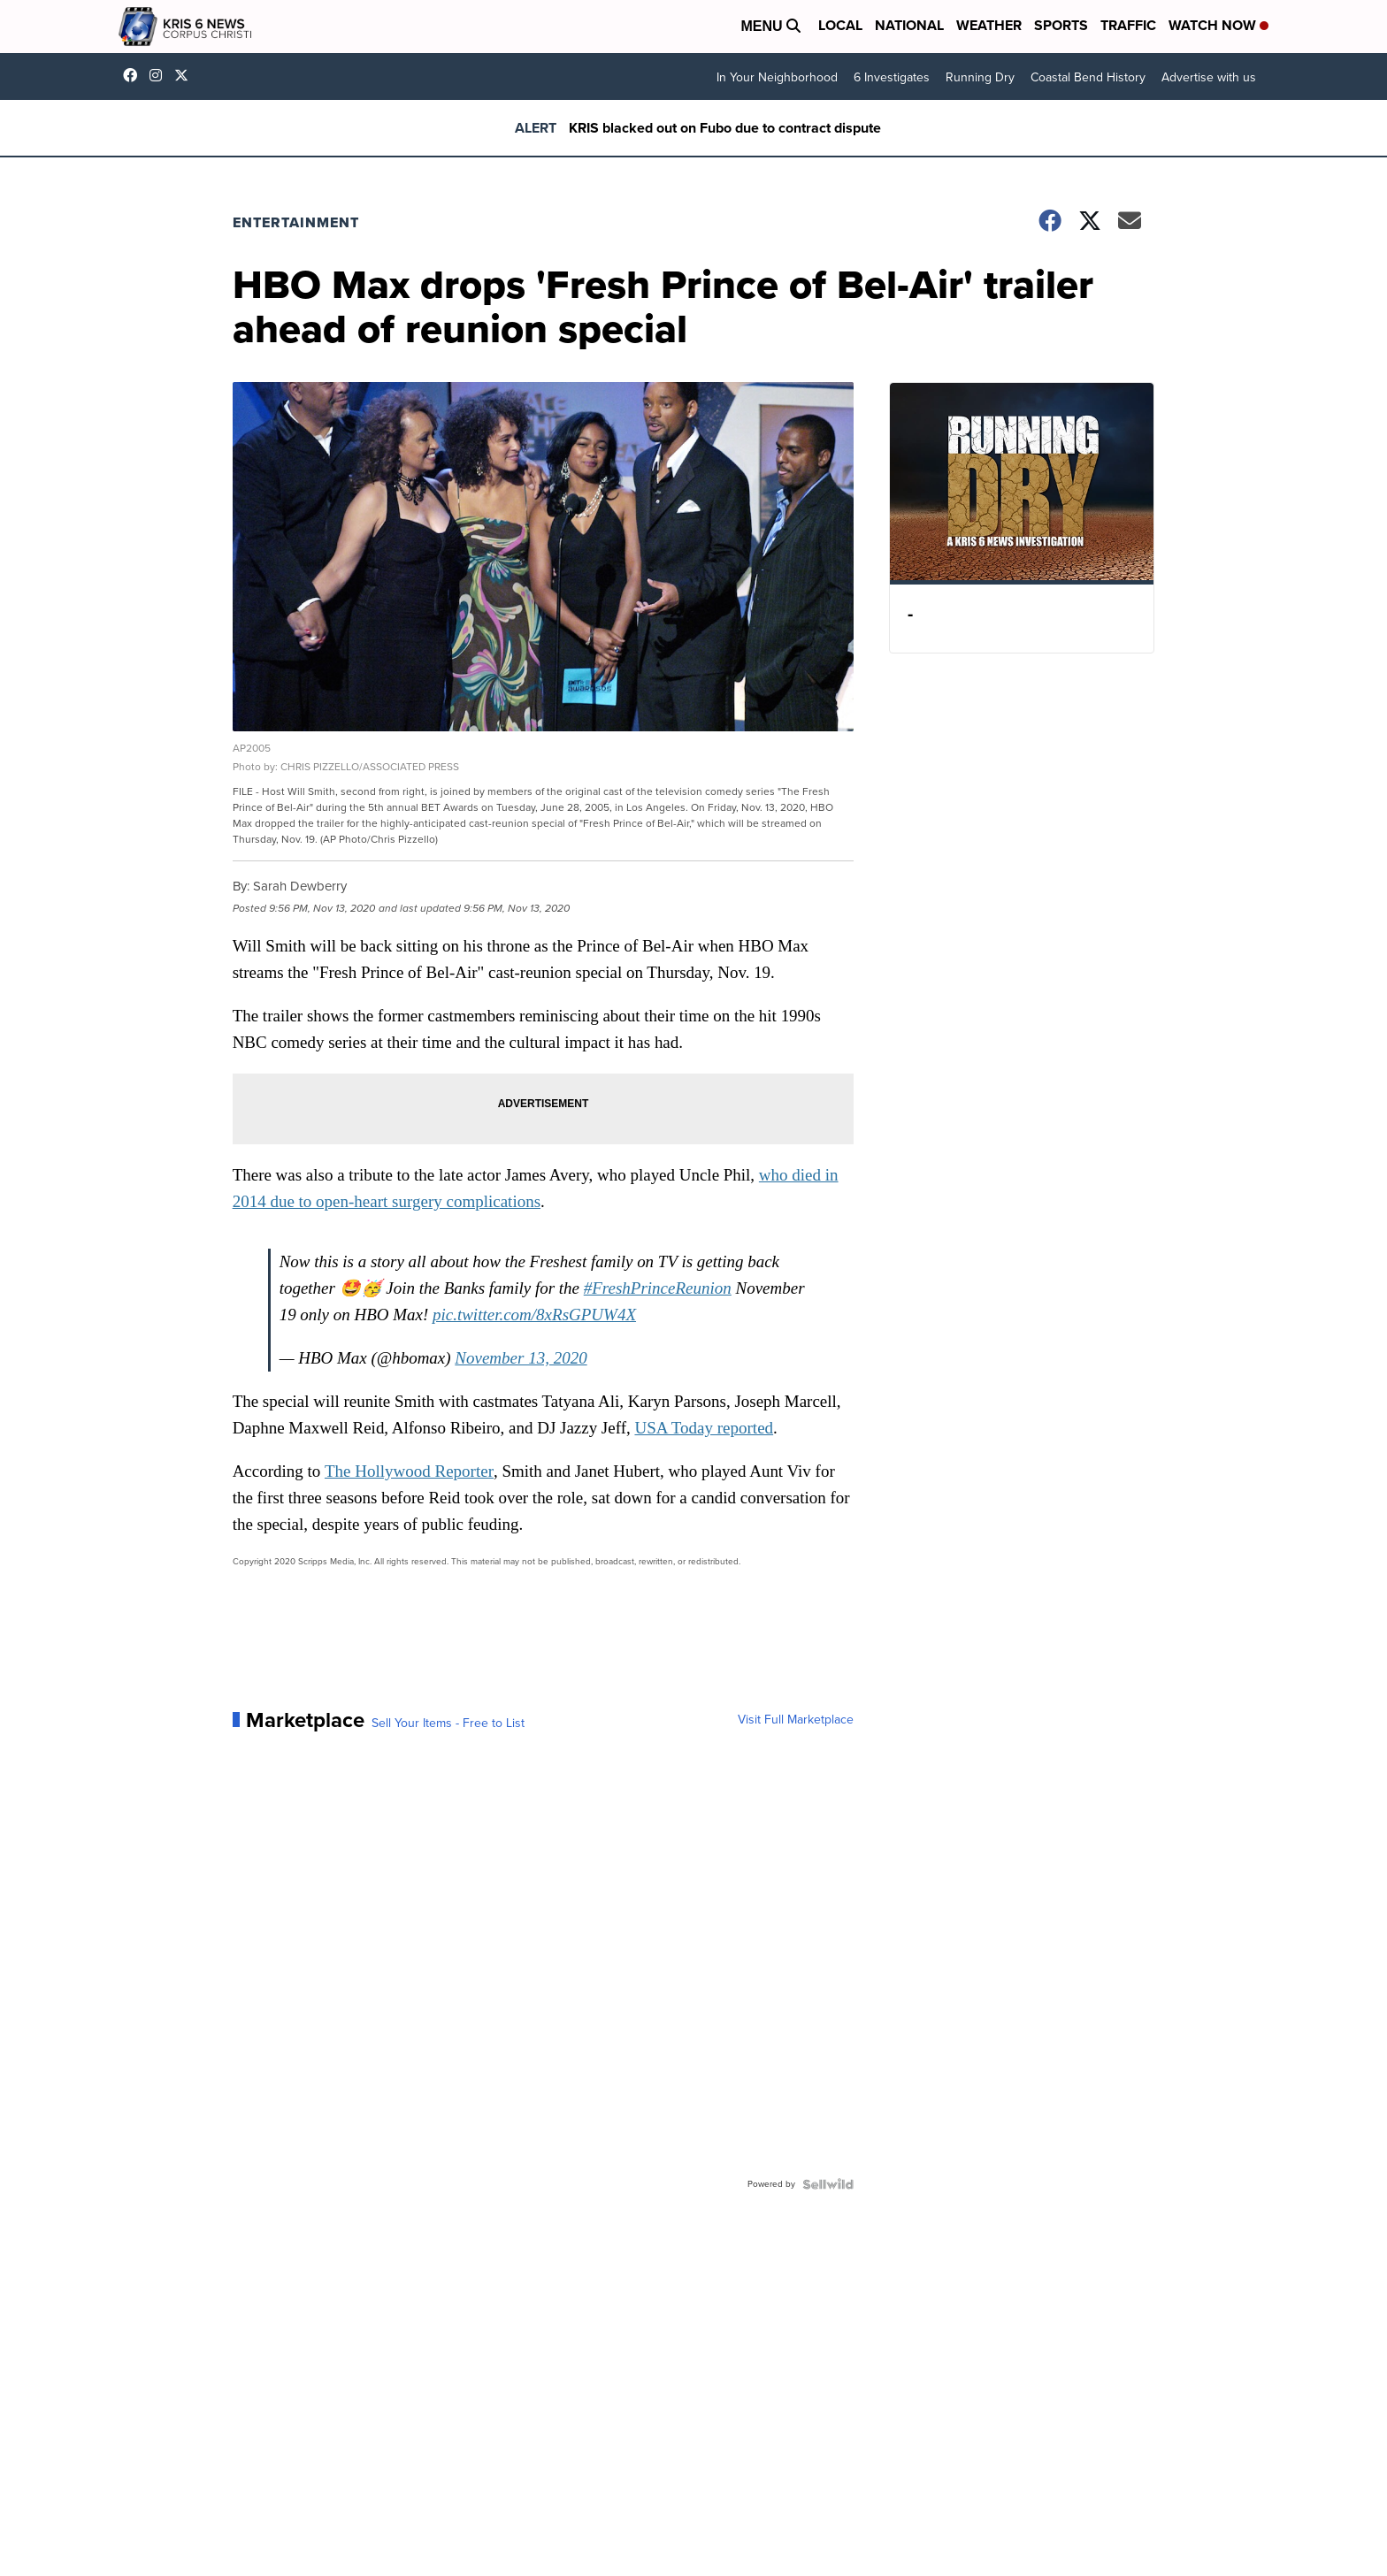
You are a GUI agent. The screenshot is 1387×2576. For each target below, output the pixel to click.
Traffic (1128, 25)
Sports (1061, 25)
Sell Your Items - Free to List (453, 1718)
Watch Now (1218, 25)
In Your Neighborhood (777, 77)
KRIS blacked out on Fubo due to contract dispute (725, 128)
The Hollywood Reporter (414, 1465)
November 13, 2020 (527, 1352)
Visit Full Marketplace (790, 1714)
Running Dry (980, 77)
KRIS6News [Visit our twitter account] (185, 75)
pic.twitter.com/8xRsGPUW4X (540, 1309)
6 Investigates (892, 77)
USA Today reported (710, 1422)
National (909, 25)
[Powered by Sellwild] (822, 2179)
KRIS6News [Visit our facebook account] (134, 75)
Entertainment (301, 222)
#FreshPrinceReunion (664, 1282)
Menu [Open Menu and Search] (770, 26)
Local (840, 25)
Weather (989, 25)
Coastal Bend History (1088, 77)
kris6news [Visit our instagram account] (160, 75)
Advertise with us (1208, 77)
